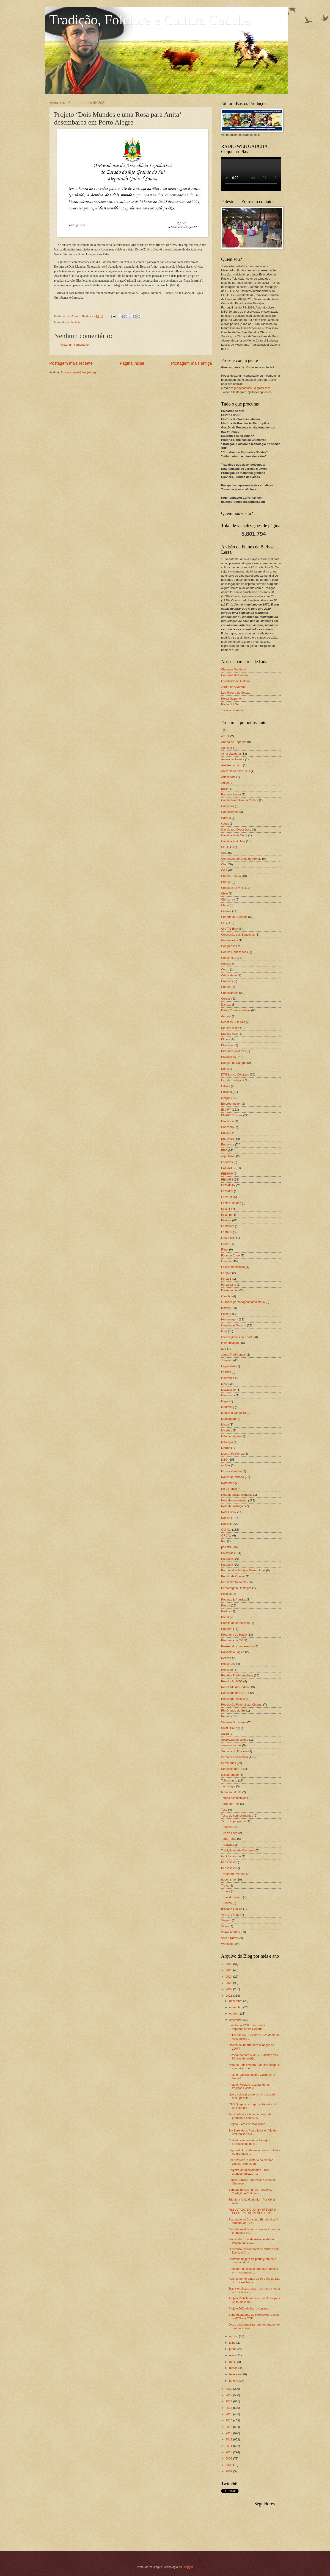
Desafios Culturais (233, 1022)
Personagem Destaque (236, 1588)
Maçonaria (228, 1395)
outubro (234, 2013)
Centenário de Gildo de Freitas (241, 858)
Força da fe (228, 1284)
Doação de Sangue (233, 1062)
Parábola (227, 1564)
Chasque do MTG (233, 887)
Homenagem (229, 1319)
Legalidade (228, 1366)
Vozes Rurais (230, 1938)
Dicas (224, 1039)
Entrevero (227, 1138)
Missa (225, 1424)
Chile (224, 893)
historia (226, 1308)
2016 (229, 2414)
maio (232, 2355)
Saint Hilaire (229, 1728)
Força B (226, 1278)
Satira (225, 1733)
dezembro (236, 2001)
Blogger (188, 2567)
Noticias (226, 1524)
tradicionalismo (231, 1856)
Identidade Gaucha (233, 1325)
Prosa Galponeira (232, 698)
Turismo (226, 1903)
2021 (229, 1995)
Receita (226, 1658)
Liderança (227, 1378)
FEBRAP (227, 1173)
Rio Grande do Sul (233, 1710)
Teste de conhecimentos (237, 1815)
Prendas (226, 1629)
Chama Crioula (231, 876)
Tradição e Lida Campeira (238, 1850)
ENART (226, 1109)
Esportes (227, 1162)
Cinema (226, 911)
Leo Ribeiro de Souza (235, 692)
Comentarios (229, 940)
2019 (229, 2395)
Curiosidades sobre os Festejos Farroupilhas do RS (249, 2142)
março (233, 2368)
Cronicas (227, 981)
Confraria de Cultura (234, 675)
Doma (225, 1068)
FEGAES (227, 1191)
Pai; (223, 1541)
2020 (229, 2388)
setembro (235, 2020)
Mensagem (228, 1418)
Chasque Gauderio (233, 669)
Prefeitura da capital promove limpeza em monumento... (253, 2270)
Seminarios (228, 1763)
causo (225, 823)
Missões (226, 1430)
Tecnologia (228, 1786)
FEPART (227, 1197)
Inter (224, 1331)
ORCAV (226, 1535)
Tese (224, 1809)
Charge (226, 882)
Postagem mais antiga (191, 363)
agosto (234, 2336)
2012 (229, 2439)
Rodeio (226, 1716)
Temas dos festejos (233, 1798)
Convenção (228, 957)
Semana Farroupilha (234, 1757)
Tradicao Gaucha (232, 710)
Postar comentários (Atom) (78, 372)
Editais (225, 1086)
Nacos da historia (232, 1477)
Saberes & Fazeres (233, 1722)
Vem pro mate (230, 1914)
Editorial (226, 1092)
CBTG (225, 847)
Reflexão (227, 1669)
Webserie (227, 1943)
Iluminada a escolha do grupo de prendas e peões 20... (249, 2115)
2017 (229, 2407)
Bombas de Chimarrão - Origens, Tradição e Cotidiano (250, 2191)
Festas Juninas (231, 1203)
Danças (226, 1004)
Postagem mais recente (71, 363)
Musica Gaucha (231, 1471)
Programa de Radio (234, 1634)
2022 (229, 1989)
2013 (229, 2433)
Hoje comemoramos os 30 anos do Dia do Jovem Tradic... (254, 2280)
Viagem (226, 1920)
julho (232, 2342)
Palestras (227, 1553)
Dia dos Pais (229, 1033)
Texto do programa (233, 1821)
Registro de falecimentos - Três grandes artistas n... (248, 2171)
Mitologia (227, 1442)
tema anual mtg (231, 1792)
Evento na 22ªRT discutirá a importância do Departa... (246, 2026)
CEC (224, 852)
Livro (224, 1383)
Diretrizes (227, 1045)
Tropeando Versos (233, 1874)
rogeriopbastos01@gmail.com (250, 388)
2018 (229, 2401)
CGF (224, 870)
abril (232, 2361)
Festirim (226, 1214)
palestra (226, 1547)
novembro (236, 2007)
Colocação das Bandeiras (238, 934)
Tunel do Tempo (231, 1897)
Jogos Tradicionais (233, 1354)
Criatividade (229, 975)
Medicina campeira (233, 1412)
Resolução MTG (231, 1681)
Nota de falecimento (234, 1500)
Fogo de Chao (230, 1255)
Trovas (225, 1891)
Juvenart (226, 1360)
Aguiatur (226, 748)
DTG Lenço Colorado (235, 1074)
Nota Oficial (228, 1512)
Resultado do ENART (235, 1693)
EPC (224, 1150)
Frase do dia (229, 1290)
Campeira (227, 806)
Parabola (227, 1558)
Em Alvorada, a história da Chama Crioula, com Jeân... (250, 2161)
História (226, 1313)
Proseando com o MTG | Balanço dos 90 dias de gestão (253, 2056)
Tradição (227, 1844)
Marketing (227, 1407)
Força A (226, 1273)
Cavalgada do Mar (233, 841)
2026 (229, 1964)
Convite (226, 963)
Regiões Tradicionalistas (237, 1675)
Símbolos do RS (231, 1768)
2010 (229, 2452)
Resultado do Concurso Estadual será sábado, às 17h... (253, 2221)
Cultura (226, 987)
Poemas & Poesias (233, 1599)
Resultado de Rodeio (235, 1687)
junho (233, 2349)
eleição (226, 1098)
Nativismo (227, 1483)
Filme (224, 1249)
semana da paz (231, 1745)
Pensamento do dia (234, 1582)
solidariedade (230, 1774)
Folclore (226, 1261)
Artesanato (228, 777)
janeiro (234, 2380)
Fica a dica (228, 1237)
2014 (229, 2427)
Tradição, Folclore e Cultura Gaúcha (149, 19)
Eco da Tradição (231, 1080)
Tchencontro (229, 1780)
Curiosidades (229, 993)
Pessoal (226, 1593)
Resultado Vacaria (233, 1699)
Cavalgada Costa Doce (236, 829)
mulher (225, 1465)
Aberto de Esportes (233, 742)
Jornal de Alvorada (233, 687)
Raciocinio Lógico (232, 1652)
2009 (229, 2458)
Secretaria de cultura (234, 1739)
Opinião (226, 1529)
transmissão (229, 1868)
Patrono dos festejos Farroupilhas (243, 1570)
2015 (229, 2420)
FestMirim (227, 1226)
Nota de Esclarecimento (237, 1494)
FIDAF (225, 1243)
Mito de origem (231, 1436)
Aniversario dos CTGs (235, 771)
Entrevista (227, 1144)
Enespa (226, 1132)
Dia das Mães (230, 1028)
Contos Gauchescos (234, 952)
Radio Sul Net (230, 704)
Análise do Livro (231, 765)
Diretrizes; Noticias (233, 1051)
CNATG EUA (229, 928)
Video (225, 1926)
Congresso (228, 946)
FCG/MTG (228, 1168)
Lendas (226, 1372)
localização (228, 1389)
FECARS (227, 1179)
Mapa (224, 1401)
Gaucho (226, 1296)
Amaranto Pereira (232, 759)
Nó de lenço (229, 1488)
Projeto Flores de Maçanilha (246, 2124)
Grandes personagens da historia (243, 1302)
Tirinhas (226, 1827)
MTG (224, 1459)
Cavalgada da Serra (234, 835)
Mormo (225, 1448)
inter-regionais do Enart (236, 1337)
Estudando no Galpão (235, 681)
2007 (229, 2471)
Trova (224, 1885)
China (225, 905)
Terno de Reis (230, 1804)
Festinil (226, 1208)
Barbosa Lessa (231, 794)
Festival (226, 1220)
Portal (225, 1617)
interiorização (230, 1343)
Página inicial (132, 363)
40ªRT (225, 736)
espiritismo (228, 1156)
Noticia (75, 322)
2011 (229, 2446)
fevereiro (235, 2374)
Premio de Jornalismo (235, 1623)
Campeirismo (230, 812)
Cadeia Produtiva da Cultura (239, 800)
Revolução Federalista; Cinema (241, 1704)
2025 (229, 1970)
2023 (229, 1983)
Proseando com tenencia (237, 1646)
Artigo (225, 782)
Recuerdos (228, 1663)
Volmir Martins (230, 1932)
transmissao (229, 1862)
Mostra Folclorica (232, 1453)
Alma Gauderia (231, 753)
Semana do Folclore (234, 1751)
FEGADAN (228, 1185)
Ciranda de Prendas (234, 917)
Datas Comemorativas (235, 1010)
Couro (225, 969)
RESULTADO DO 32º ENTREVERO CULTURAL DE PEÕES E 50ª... (252, 2211)
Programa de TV (232, 1640)
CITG (224, 923)
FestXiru (226, 1232)
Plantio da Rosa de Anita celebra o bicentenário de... (251, 2240)
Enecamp (227, 1127)
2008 (229, 2465)
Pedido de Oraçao (233, 1576)
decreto (226, 1016)
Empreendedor (231, 1103)
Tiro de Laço (229, 1833)
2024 (229, 1976)
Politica (226, 1611)
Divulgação (228, 1057)
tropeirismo (228, 1879)
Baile (224, 788)
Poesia (225, 1605)
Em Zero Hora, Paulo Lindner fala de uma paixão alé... (252, 2132)
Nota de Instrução (233, 1506)
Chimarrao (228, 899)
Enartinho (227, 1121)
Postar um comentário (74, 344)
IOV (223, 1349)
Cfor (224, 864)
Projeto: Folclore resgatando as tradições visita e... (249, 2086)
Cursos (226, 998)
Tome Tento (228, 1838)
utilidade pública (231, 1909)
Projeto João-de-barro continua (248, 2308)
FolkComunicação (233, 1267)
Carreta (226, 818)
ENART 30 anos (231, 1115)
